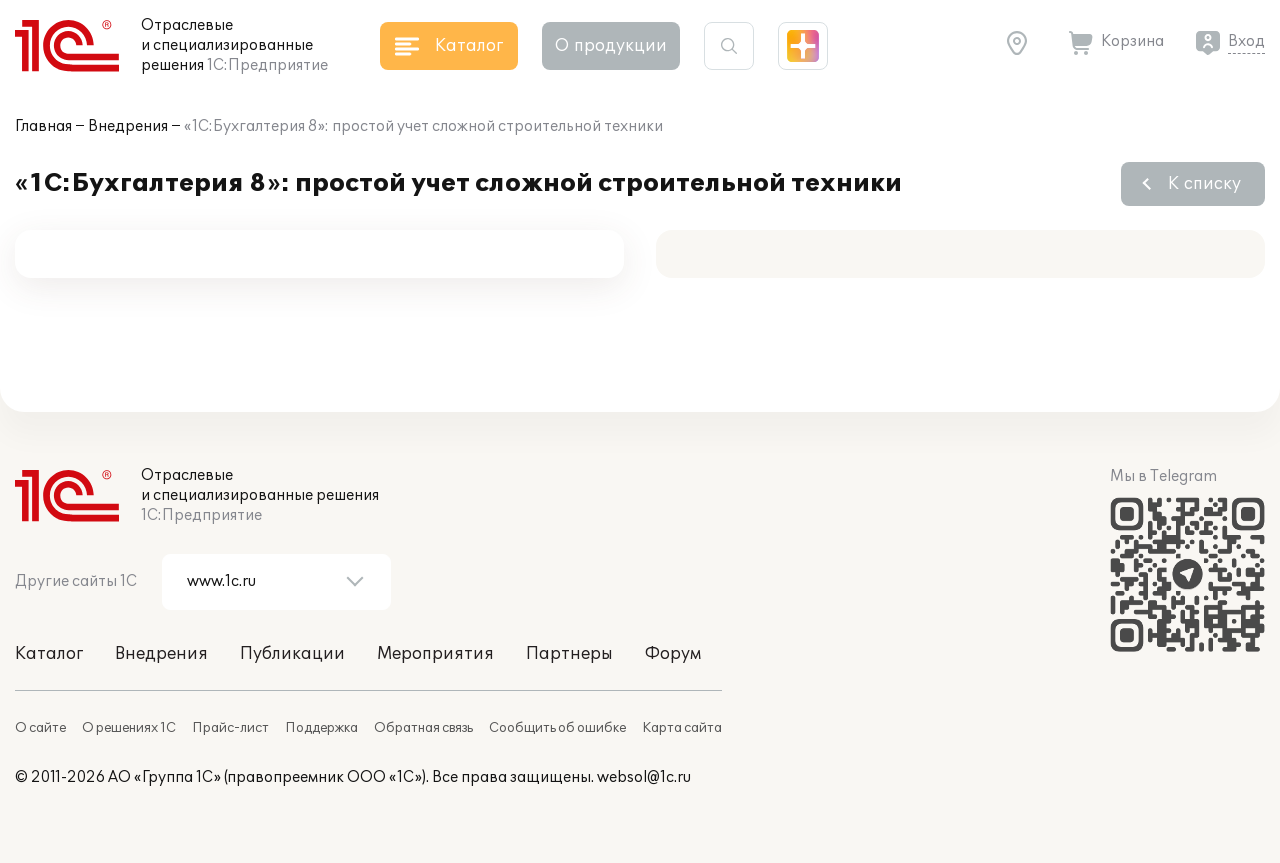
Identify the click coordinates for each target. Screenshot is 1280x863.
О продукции (611, 46)
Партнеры (569, 654)
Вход (1246, 41)
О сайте (40, 728)
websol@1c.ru (644, 777)
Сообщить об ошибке (557, 728)
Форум (673, 654)
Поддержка (321, 728)
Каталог (49, 654)
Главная (43, 126)
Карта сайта (682, 728)
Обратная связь (423, 728)
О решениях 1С (129, 728)
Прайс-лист (230, 728)
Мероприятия (435, 654)
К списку (1204, 184)
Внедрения (128, 126)
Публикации (292, 654)
